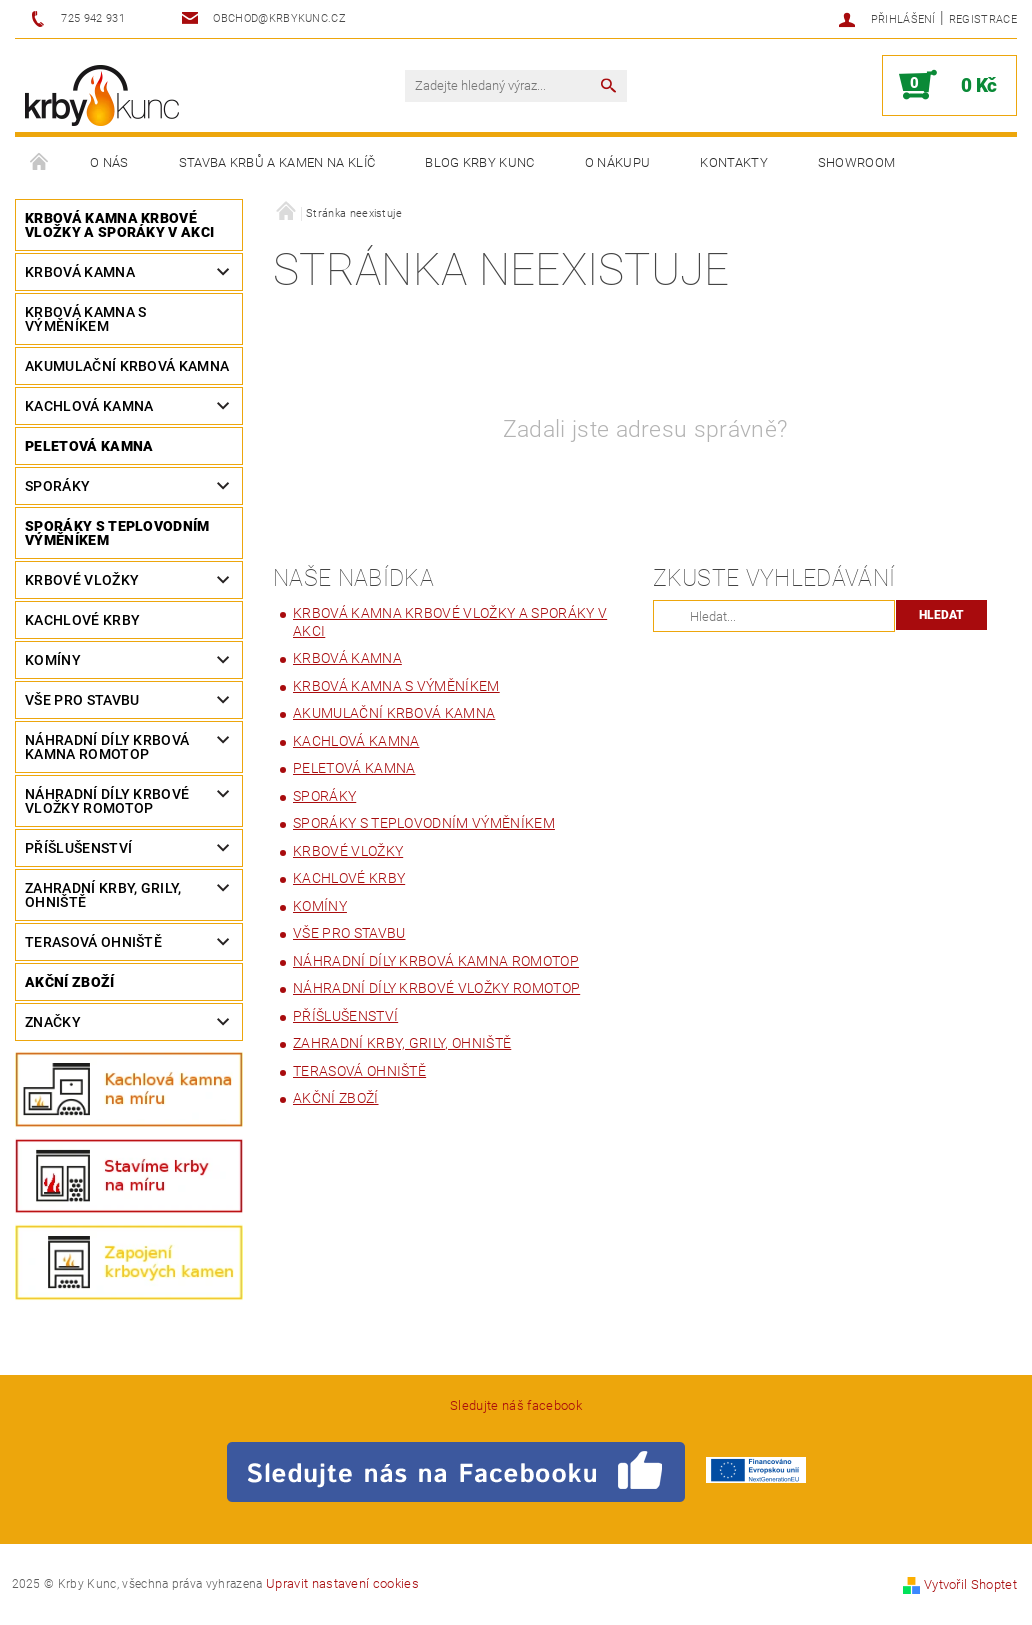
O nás (109, 162)
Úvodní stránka (40, 163)
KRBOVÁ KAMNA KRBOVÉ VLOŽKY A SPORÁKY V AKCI (119, 225)
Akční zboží (70, 982)
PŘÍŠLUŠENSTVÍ (78, 848)
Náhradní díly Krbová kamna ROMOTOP (107, 747)
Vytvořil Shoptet (970, 1584)
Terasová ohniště (93, 942)
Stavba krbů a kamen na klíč (277, 162)
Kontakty (734, 162)
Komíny (53, 660)
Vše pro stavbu (82, 700)
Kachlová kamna (89, 406)
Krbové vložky (82, 580)
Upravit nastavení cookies (342, 1583)
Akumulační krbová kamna (127, 366)
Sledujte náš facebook (516, 1405)
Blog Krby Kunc (479, 162)
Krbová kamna (80, 272)
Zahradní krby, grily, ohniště (103, 895)
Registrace (983, 19)
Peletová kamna (89, 446)
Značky (53, 1022)
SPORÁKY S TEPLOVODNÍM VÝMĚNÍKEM (117, 533)
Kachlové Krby (82, 620)
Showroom (857, 162)
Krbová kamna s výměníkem (85, 319)
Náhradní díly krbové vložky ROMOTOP (107, 801)
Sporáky (57, 486)
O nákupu (618, 162)
